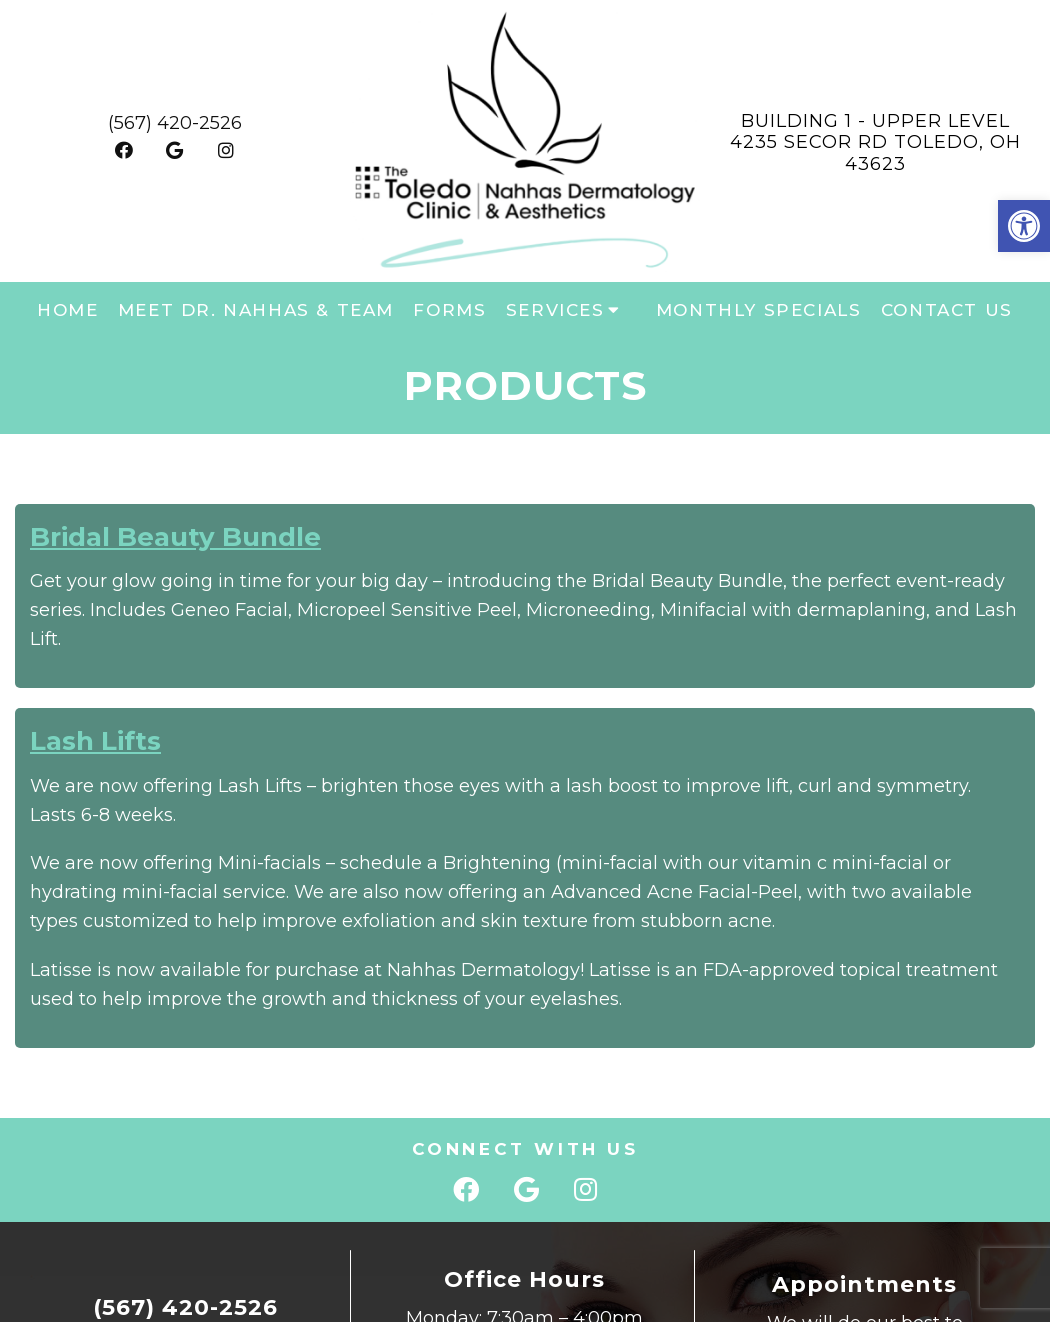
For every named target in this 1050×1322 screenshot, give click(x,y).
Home (67, 310)
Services (555, 310)
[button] (1024, 226)
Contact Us (947, 310)
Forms (449, 310)
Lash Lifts (95, 741)
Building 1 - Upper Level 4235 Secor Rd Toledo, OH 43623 (875, 142)
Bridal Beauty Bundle (175, 537)
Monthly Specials (759, 310)
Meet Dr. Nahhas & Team (256, 310)
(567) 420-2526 (175, 123)
